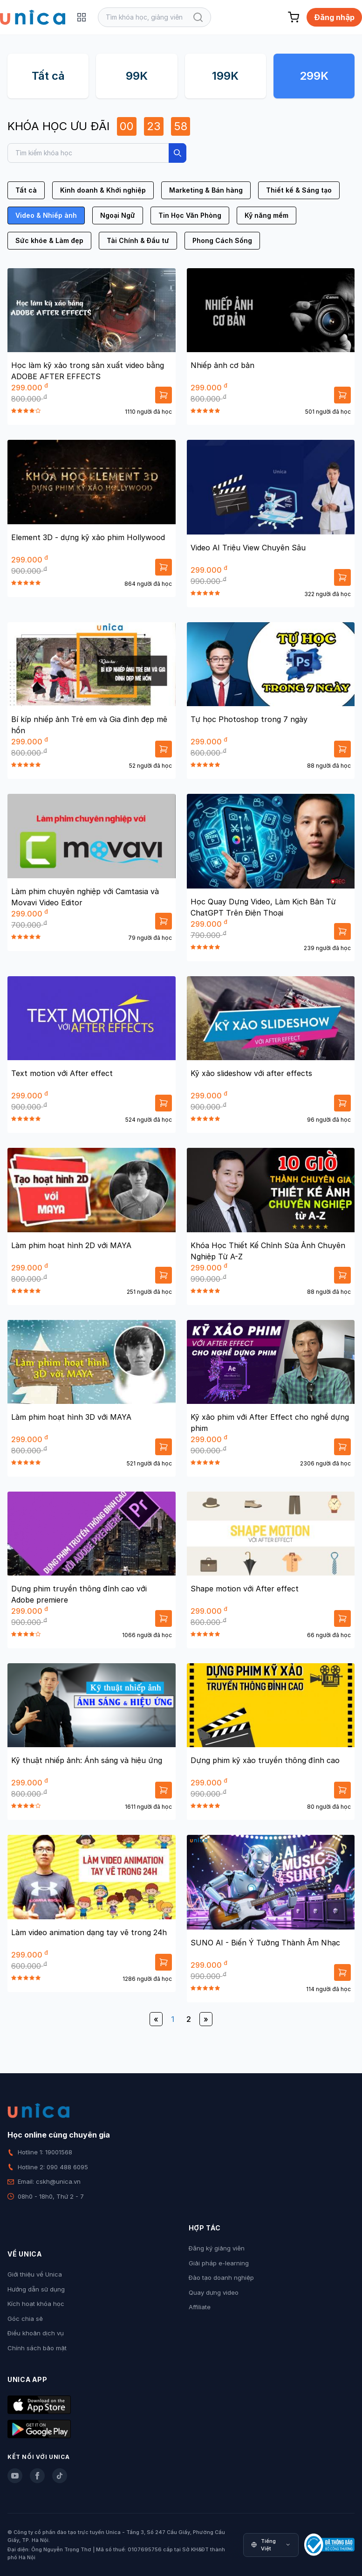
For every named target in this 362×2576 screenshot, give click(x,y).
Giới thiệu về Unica (34, 2274)
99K (137, 76)
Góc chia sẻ (25, 2318)
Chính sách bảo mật (37, 2348)
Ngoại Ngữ (117, 215)
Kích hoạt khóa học (35, 2303)
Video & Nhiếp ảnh (46, 215)
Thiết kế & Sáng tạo (299, 190)
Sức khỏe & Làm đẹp (49, 240)
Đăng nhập (334, 17)
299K (314, 76)
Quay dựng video (214, 2292)
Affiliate (200, 2307)
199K (225, 76)
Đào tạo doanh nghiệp (221, 2277)
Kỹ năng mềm (266, 215)
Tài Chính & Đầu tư (138, 240)
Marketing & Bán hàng (206, 190)
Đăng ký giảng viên (217, 2248)
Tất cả (48, 76)
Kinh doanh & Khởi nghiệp (103, 190)
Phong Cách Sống (222, 240)
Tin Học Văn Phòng (189, 215)
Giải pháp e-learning (219, 2263)
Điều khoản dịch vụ (35, 2333)
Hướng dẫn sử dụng (36, 2289)
